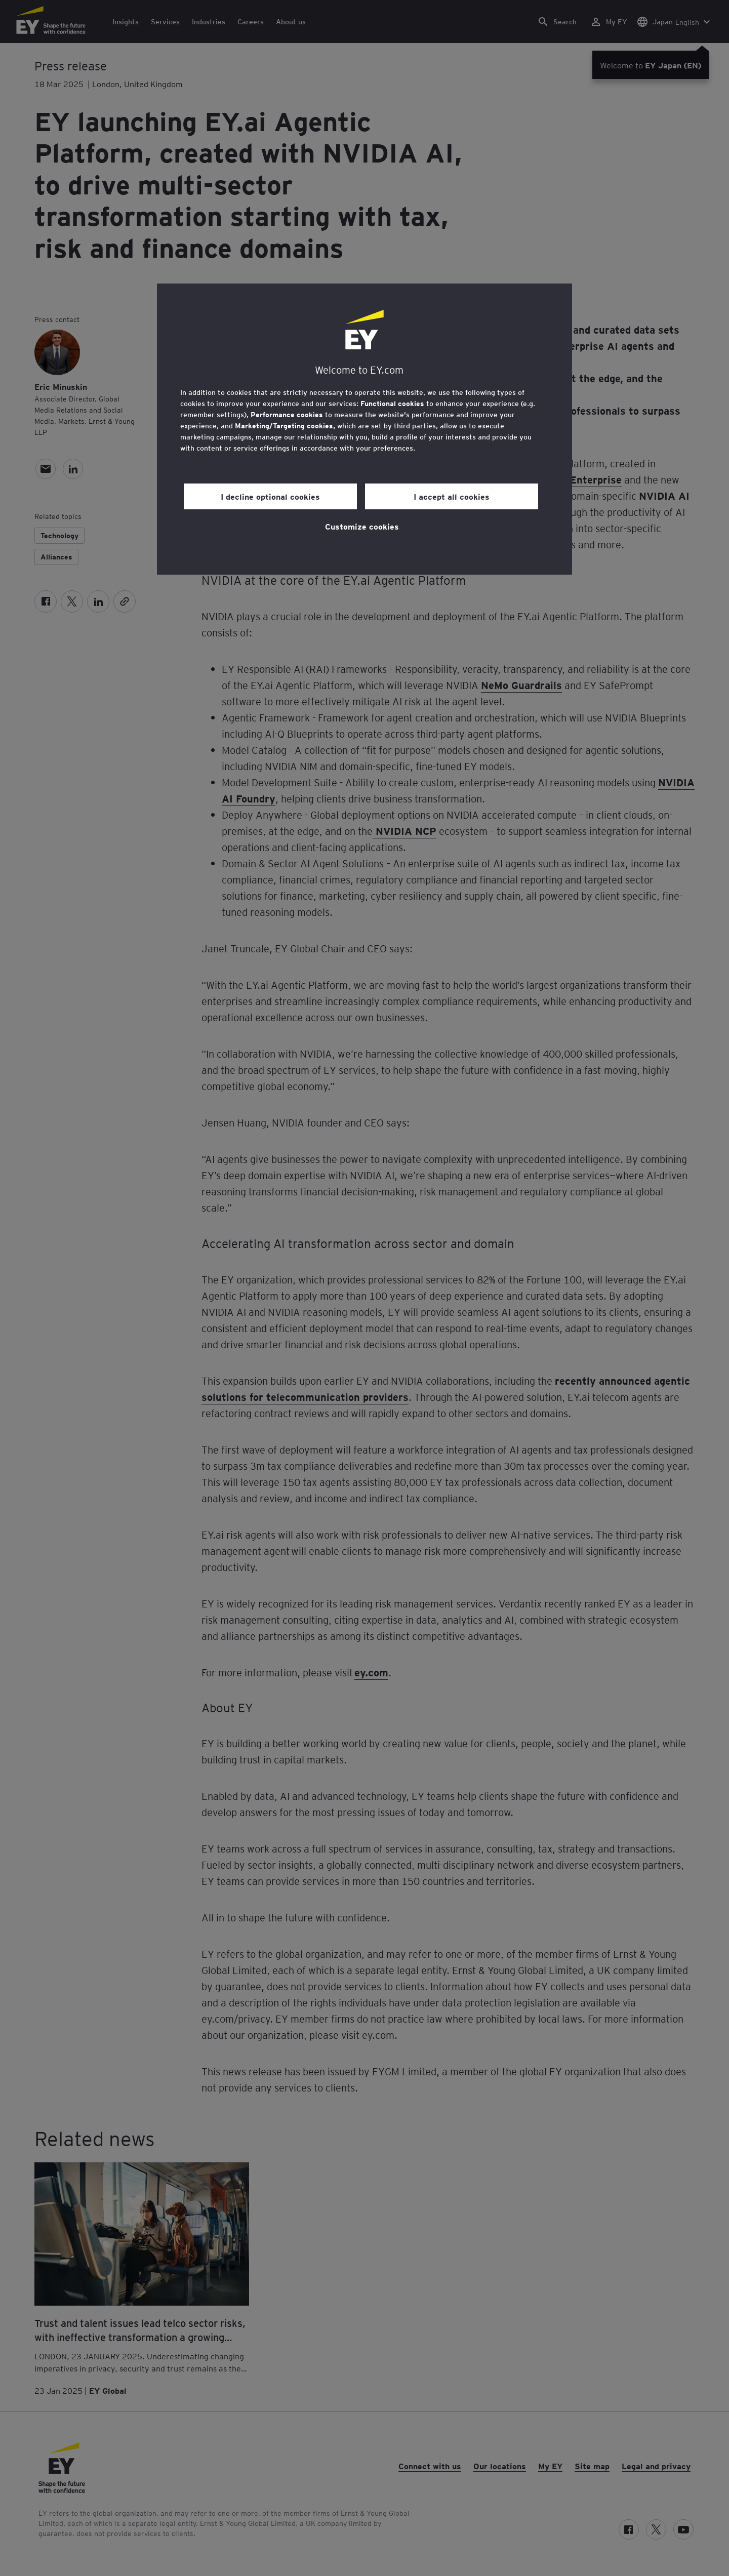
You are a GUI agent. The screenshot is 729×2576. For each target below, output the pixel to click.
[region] (364, 429)
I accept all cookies (452, 496)
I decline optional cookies (270, 496)
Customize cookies (362, 526)
